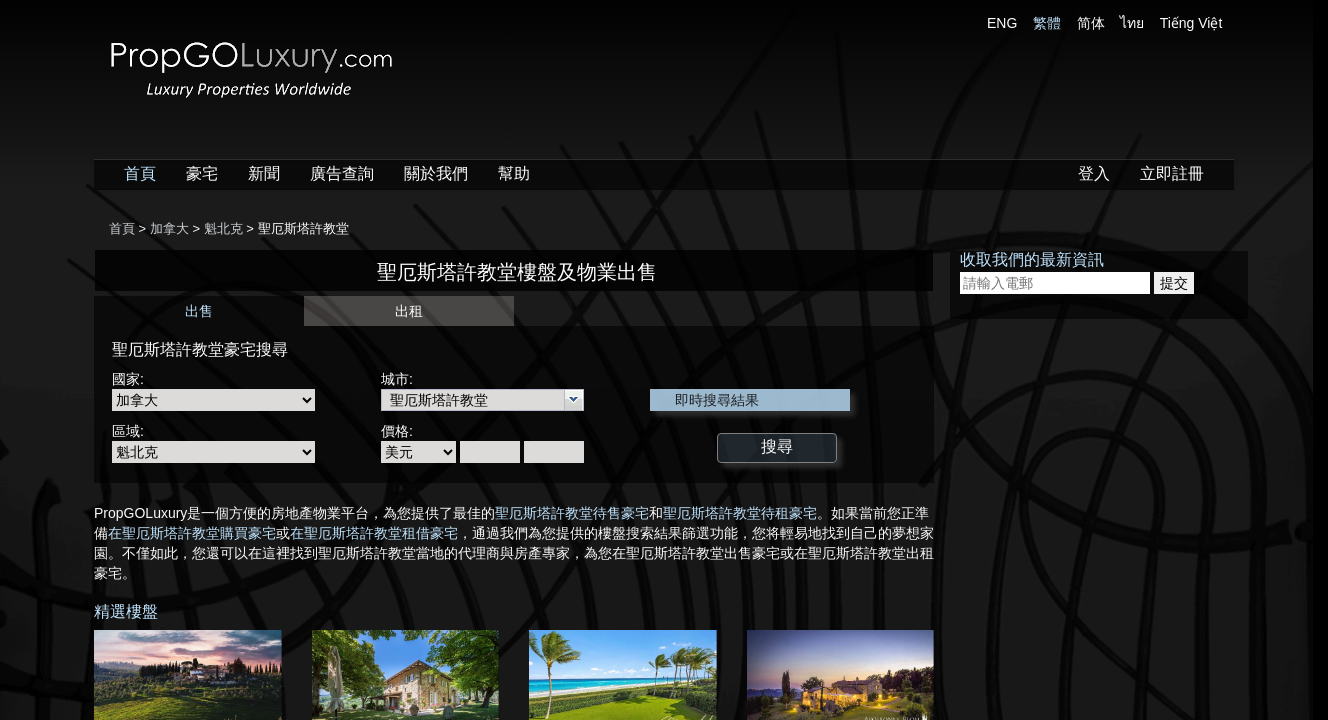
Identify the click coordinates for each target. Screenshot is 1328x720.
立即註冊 (1172, 173)
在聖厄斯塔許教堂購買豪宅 (192, 533)
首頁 (140, 173)
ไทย (1132, 23)
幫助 (514, 173)
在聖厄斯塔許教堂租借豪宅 (374, 533)
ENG (1002, 23)
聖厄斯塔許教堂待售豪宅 (572, 513)
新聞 (264, 173)
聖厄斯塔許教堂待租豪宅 (740, 513)
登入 (1094, 173)
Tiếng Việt (1191, 23)
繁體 (1047, 23)
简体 (1091, 23)
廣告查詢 (342, 173)
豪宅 (202, 173)
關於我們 (436, 173)
